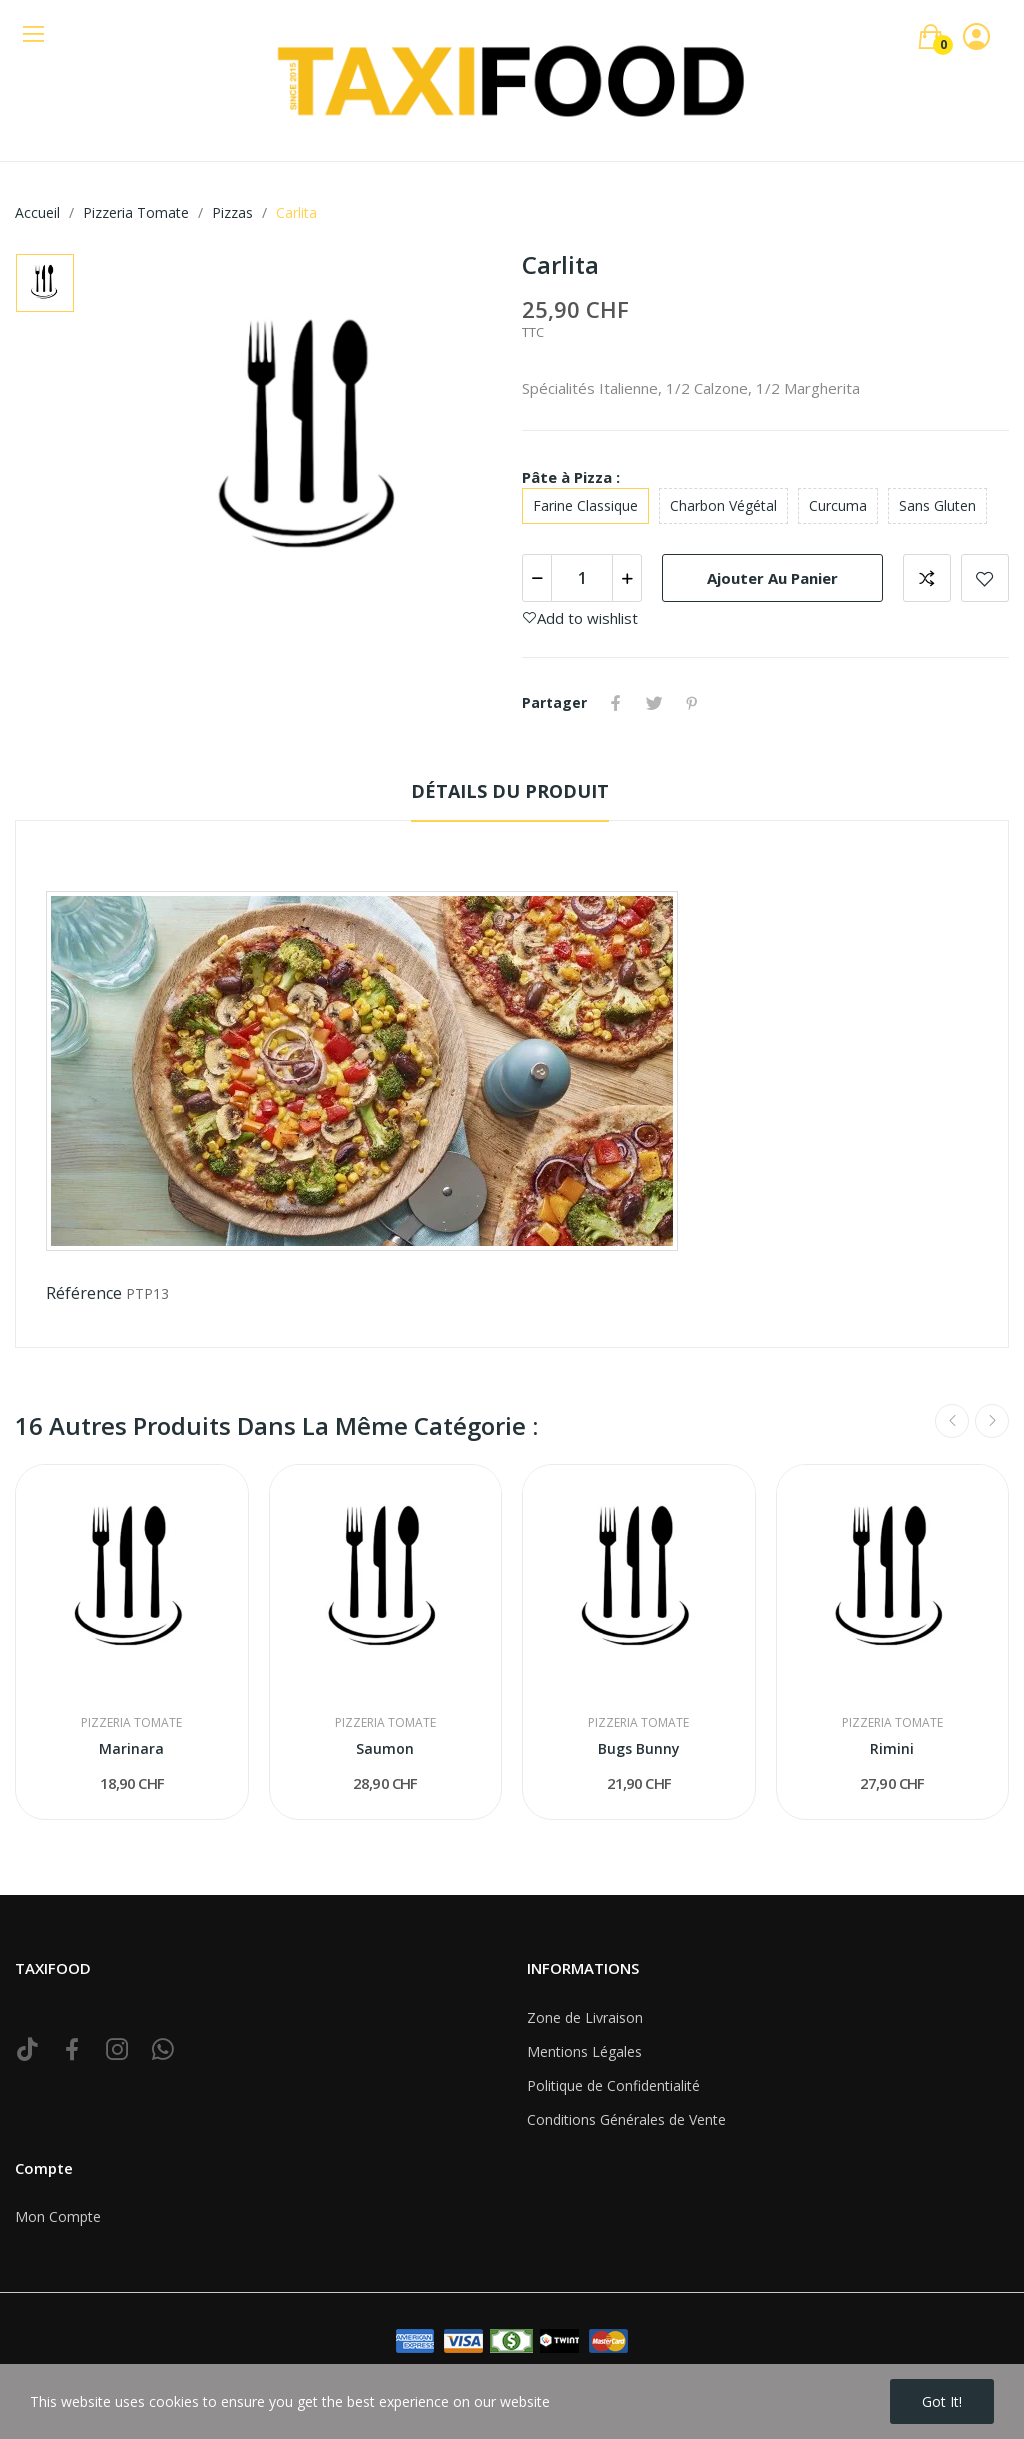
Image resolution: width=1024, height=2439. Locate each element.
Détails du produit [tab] (510, 791)
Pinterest (692, 703)
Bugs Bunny (639, 1748)
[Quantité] (582, 578)
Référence (84, 1293)
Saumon (385, 1748)
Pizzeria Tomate (131, 1723)
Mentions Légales (584, 2051)
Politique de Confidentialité (613, 2085)
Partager (616, 703)
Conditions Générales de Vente (626, 2119)
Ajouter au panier (772, 578)
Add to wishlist (985, 578)
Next (992, 1421)
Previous (952, 1421)
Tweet (654, 703)
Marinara (131, 1748)
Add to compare (927, 578)
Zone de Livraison (585, 2017)
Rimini (892, 1748)
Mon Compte (58, 2216)
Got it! (942, 2401)
